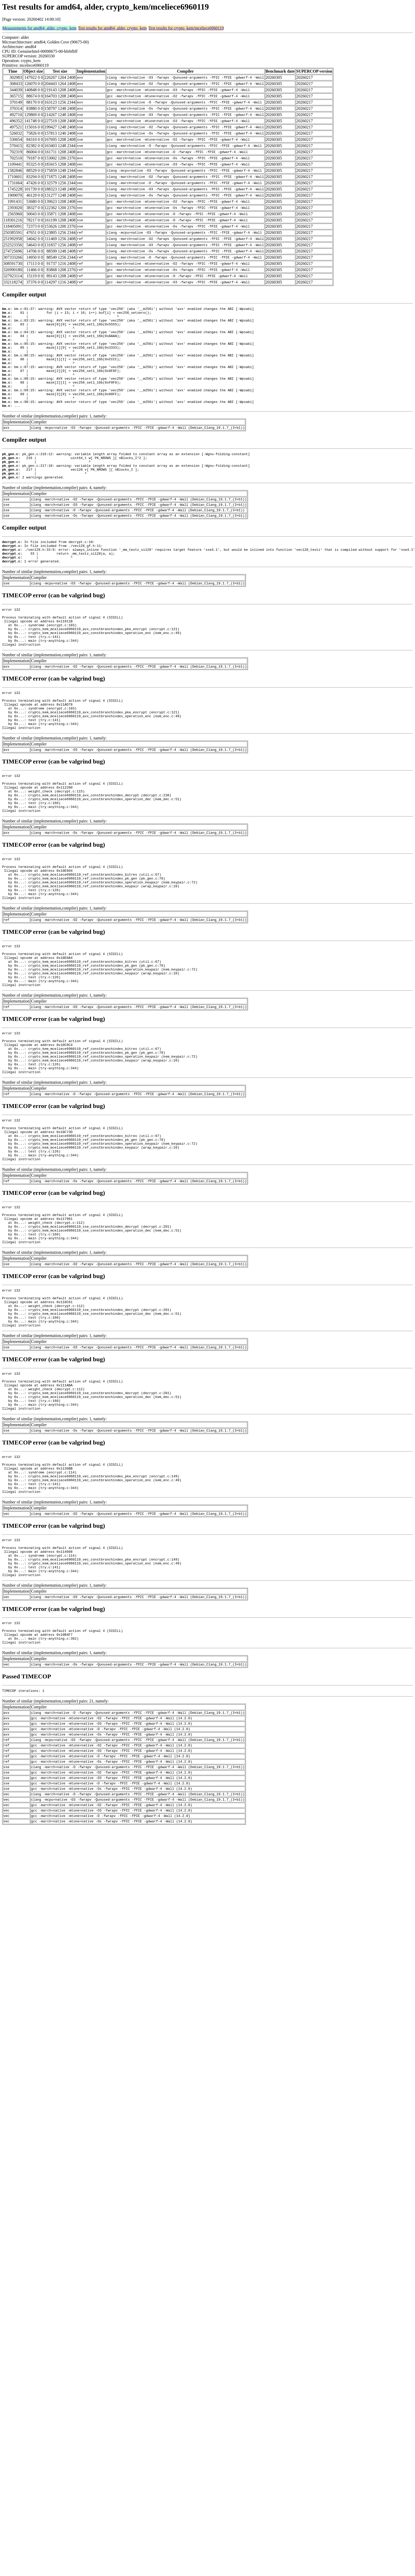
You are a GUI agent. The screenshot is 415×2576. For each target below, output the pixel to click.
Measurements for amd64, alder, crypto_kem (39, 28)
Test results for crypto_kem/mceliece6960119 (186, 28)
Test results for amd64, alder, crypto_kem (112, 28)
